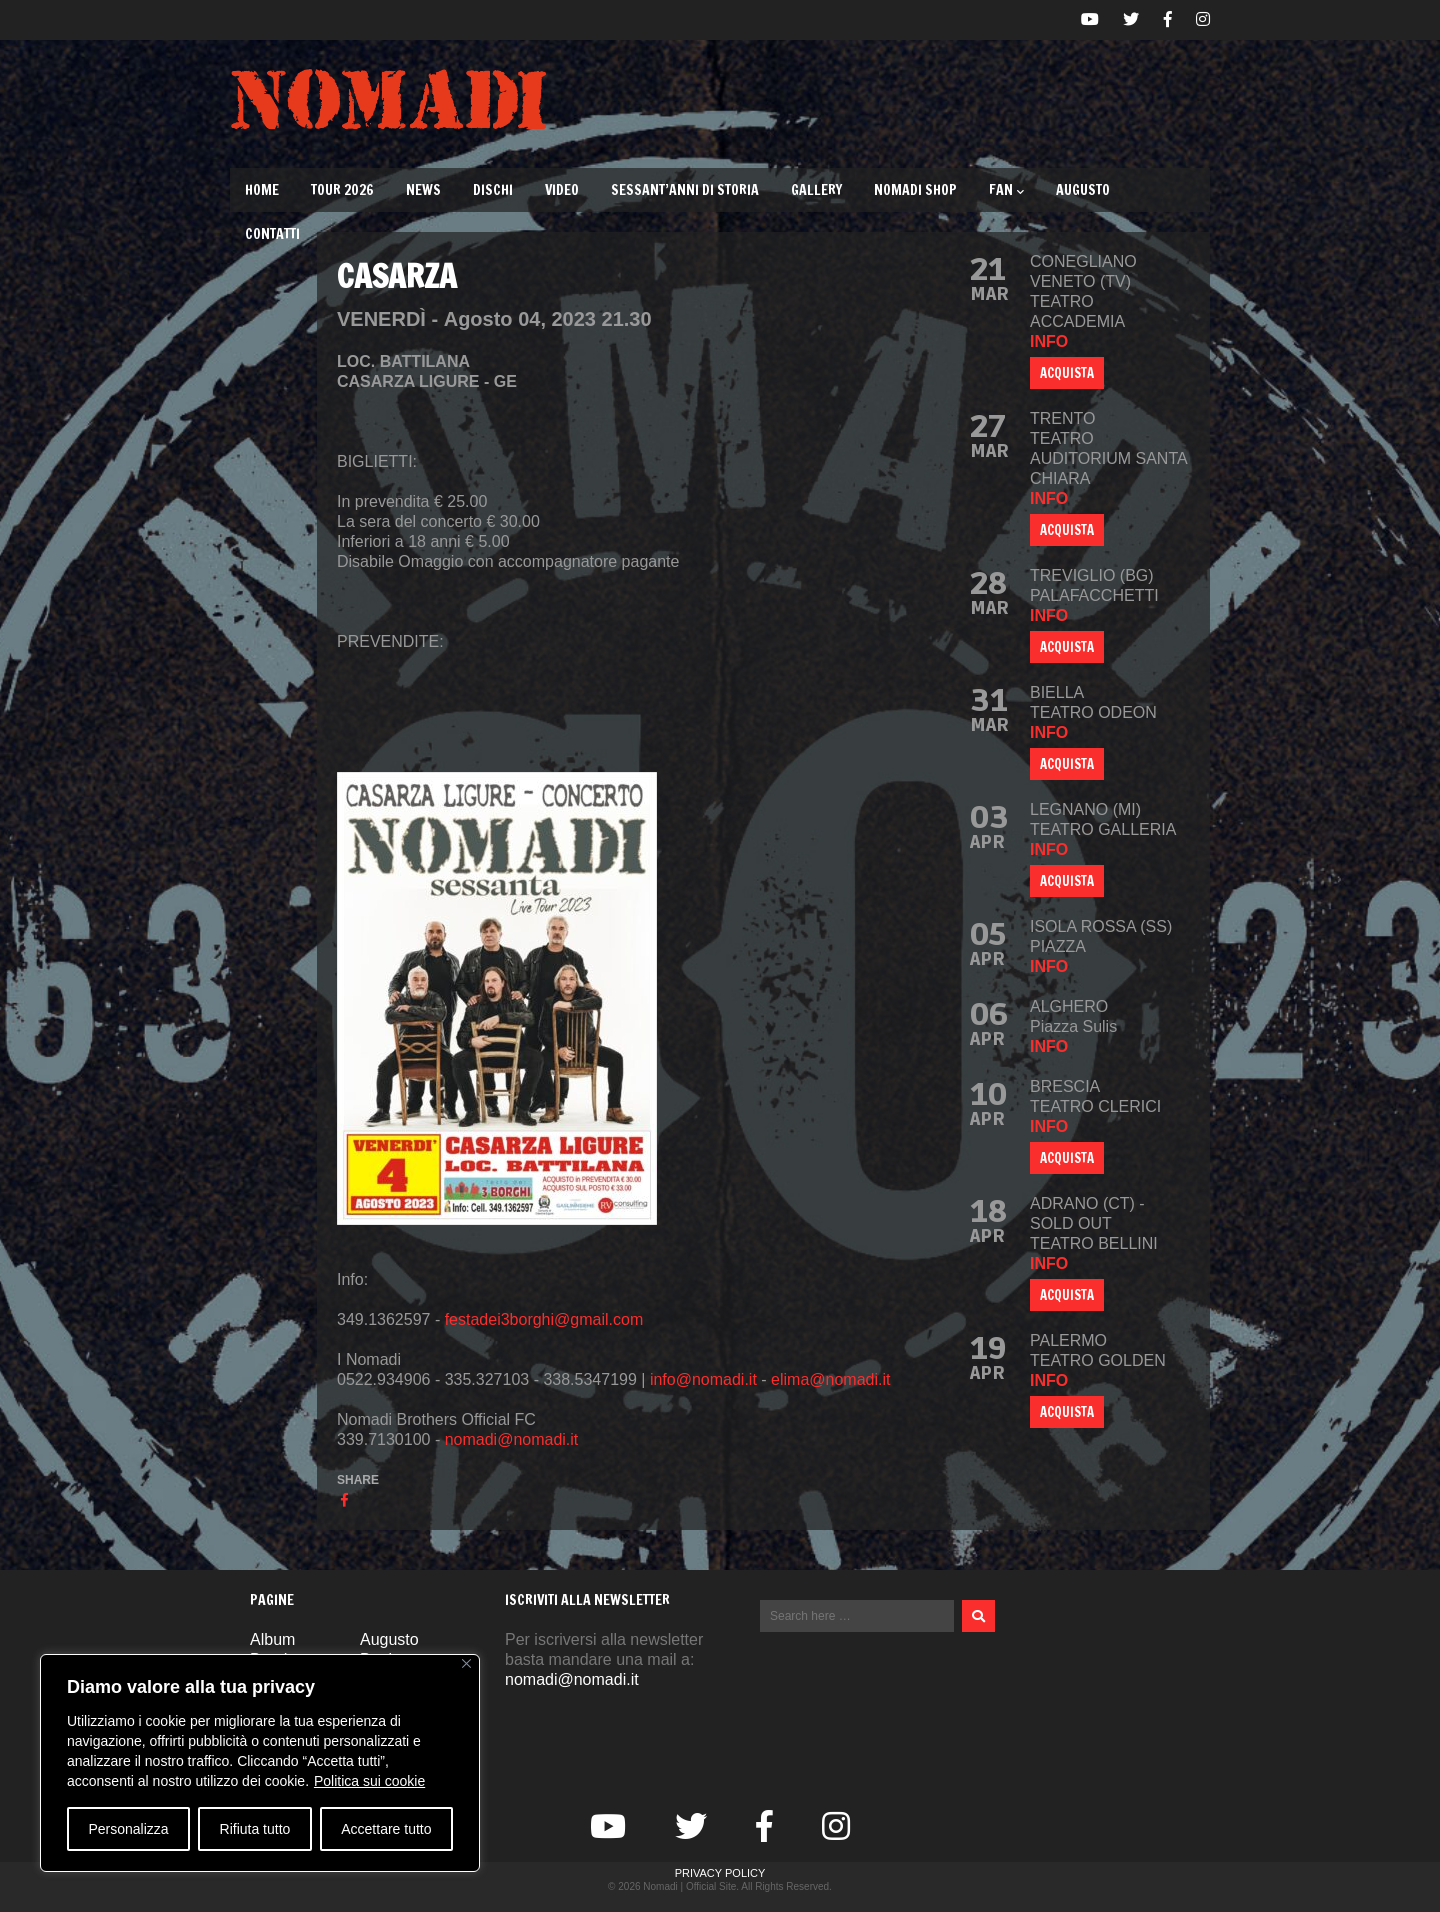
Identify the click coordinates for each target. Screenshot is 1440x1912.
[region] (260, 1763)
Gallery (816, 190)
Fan (1006, 190)
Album (272, 1639)
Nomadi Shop (915, 190)
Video (562, 190)
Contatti (272, 234)
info (1049, 341)
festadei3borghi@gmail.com (544, 1319)
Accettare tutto (386, 1829)
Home (262, 190)
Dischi (493, 190)
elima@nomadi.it (830, 1379)
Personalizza (128, 1829)
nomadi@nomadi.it (512, 1439)
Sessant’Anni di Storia (685, 190)
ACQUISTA (1067, 373)
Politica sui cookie (369, 1781)
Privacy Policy (720, 1873)
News (423, 190)
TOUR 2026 (342, 190)
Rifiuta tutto (255, 1829)
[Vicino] (466, 1663)
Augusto (1083, 190)
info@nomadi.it (703, 1379)
